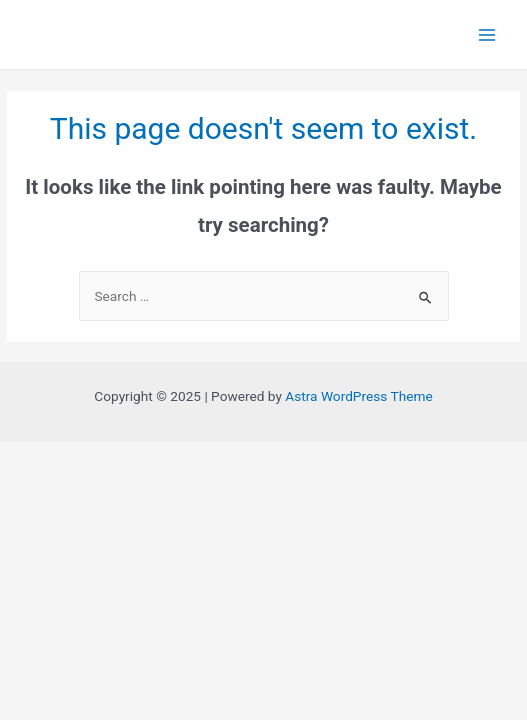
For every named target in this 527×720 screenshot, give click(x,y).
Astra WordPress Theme (358, 396)
